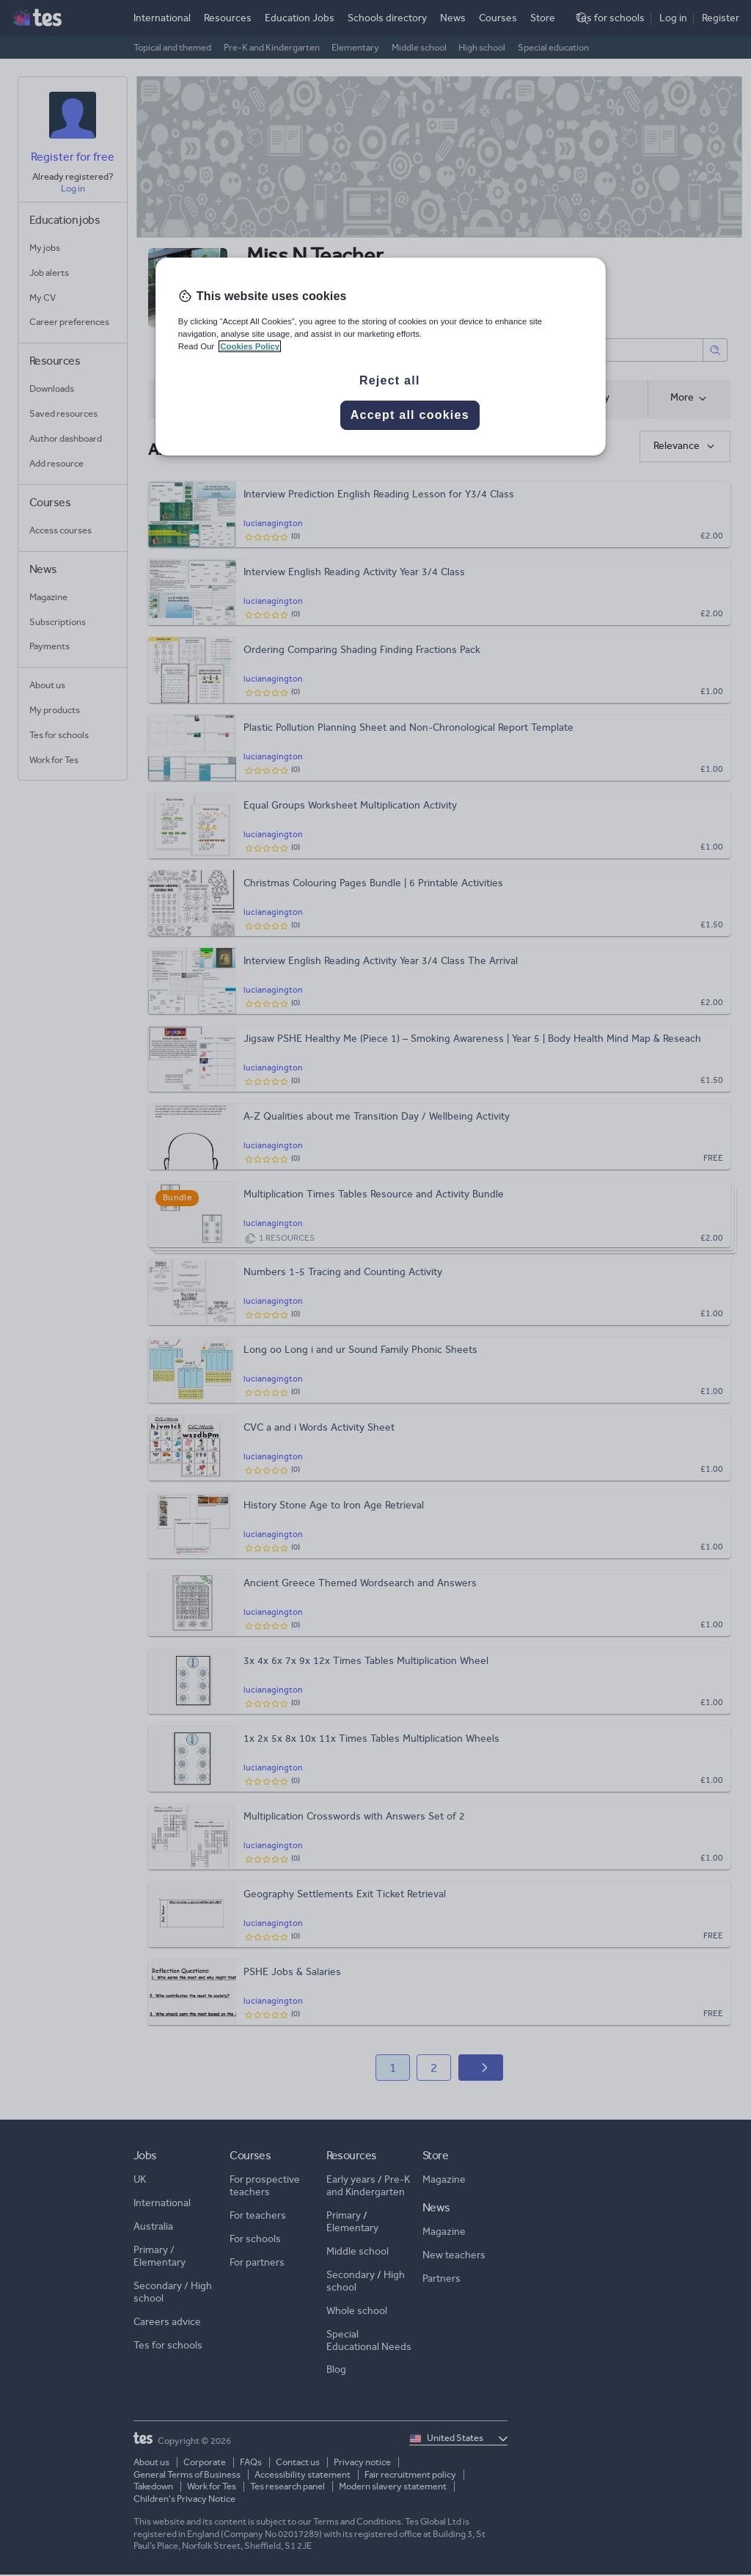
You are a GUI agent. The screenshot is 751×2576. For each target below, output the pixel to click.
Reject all (389, 380)
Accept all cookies (410, 415)
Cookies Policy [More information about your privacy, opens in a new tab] (249, 346)
